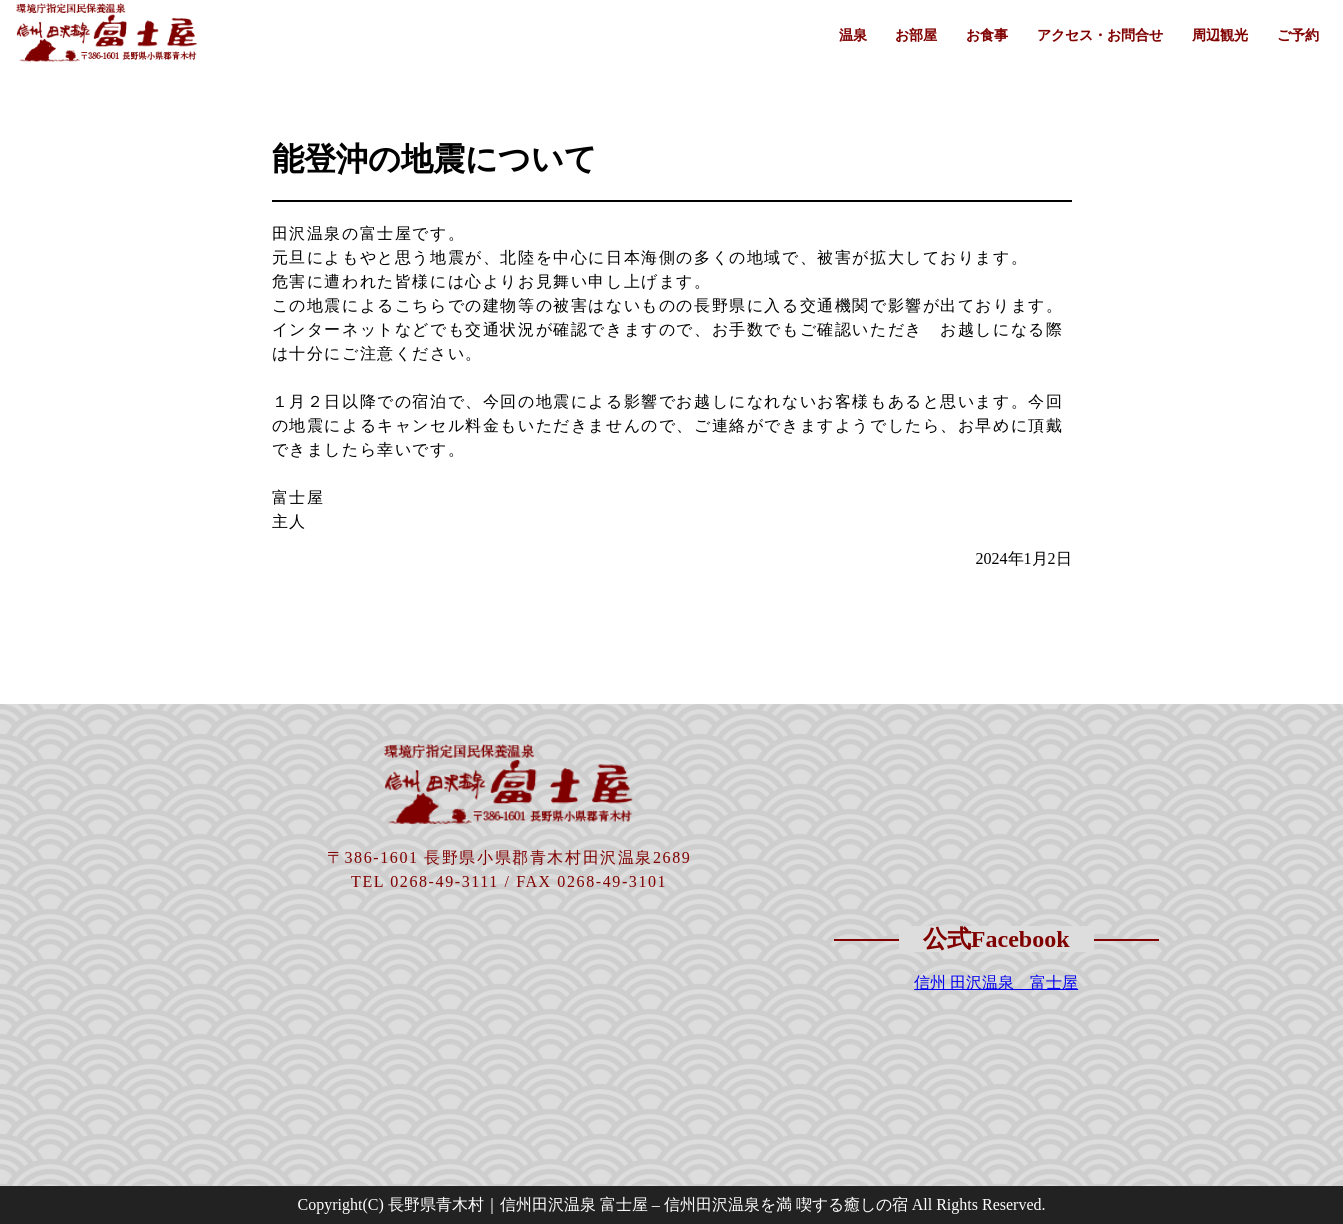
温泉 (853, 35)
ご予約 (1298, 35)
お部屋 (916, 35)
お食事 (987, 35)
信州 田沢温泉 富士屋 (996, 982)
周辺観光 (1220, 35)
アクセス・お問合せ (1100, 35)
